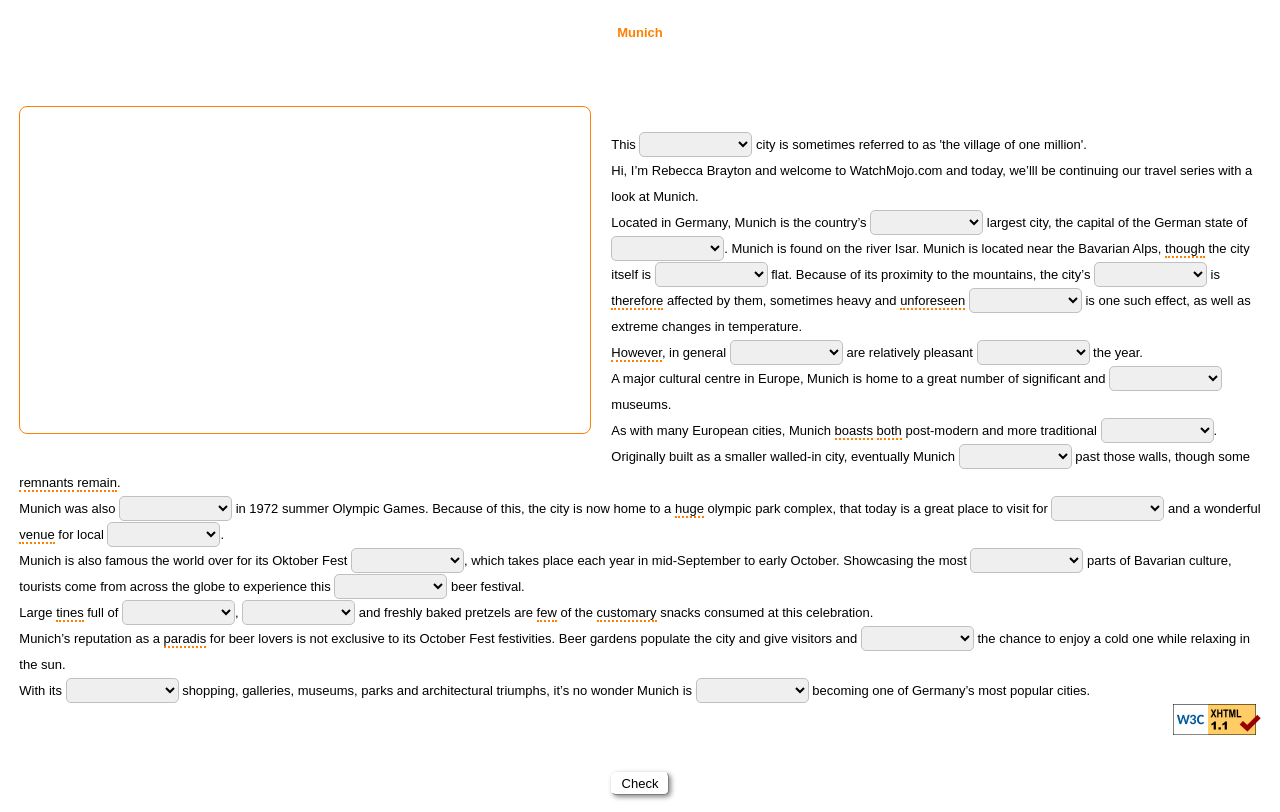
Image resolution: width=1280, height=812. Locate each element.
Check (640, 783)
